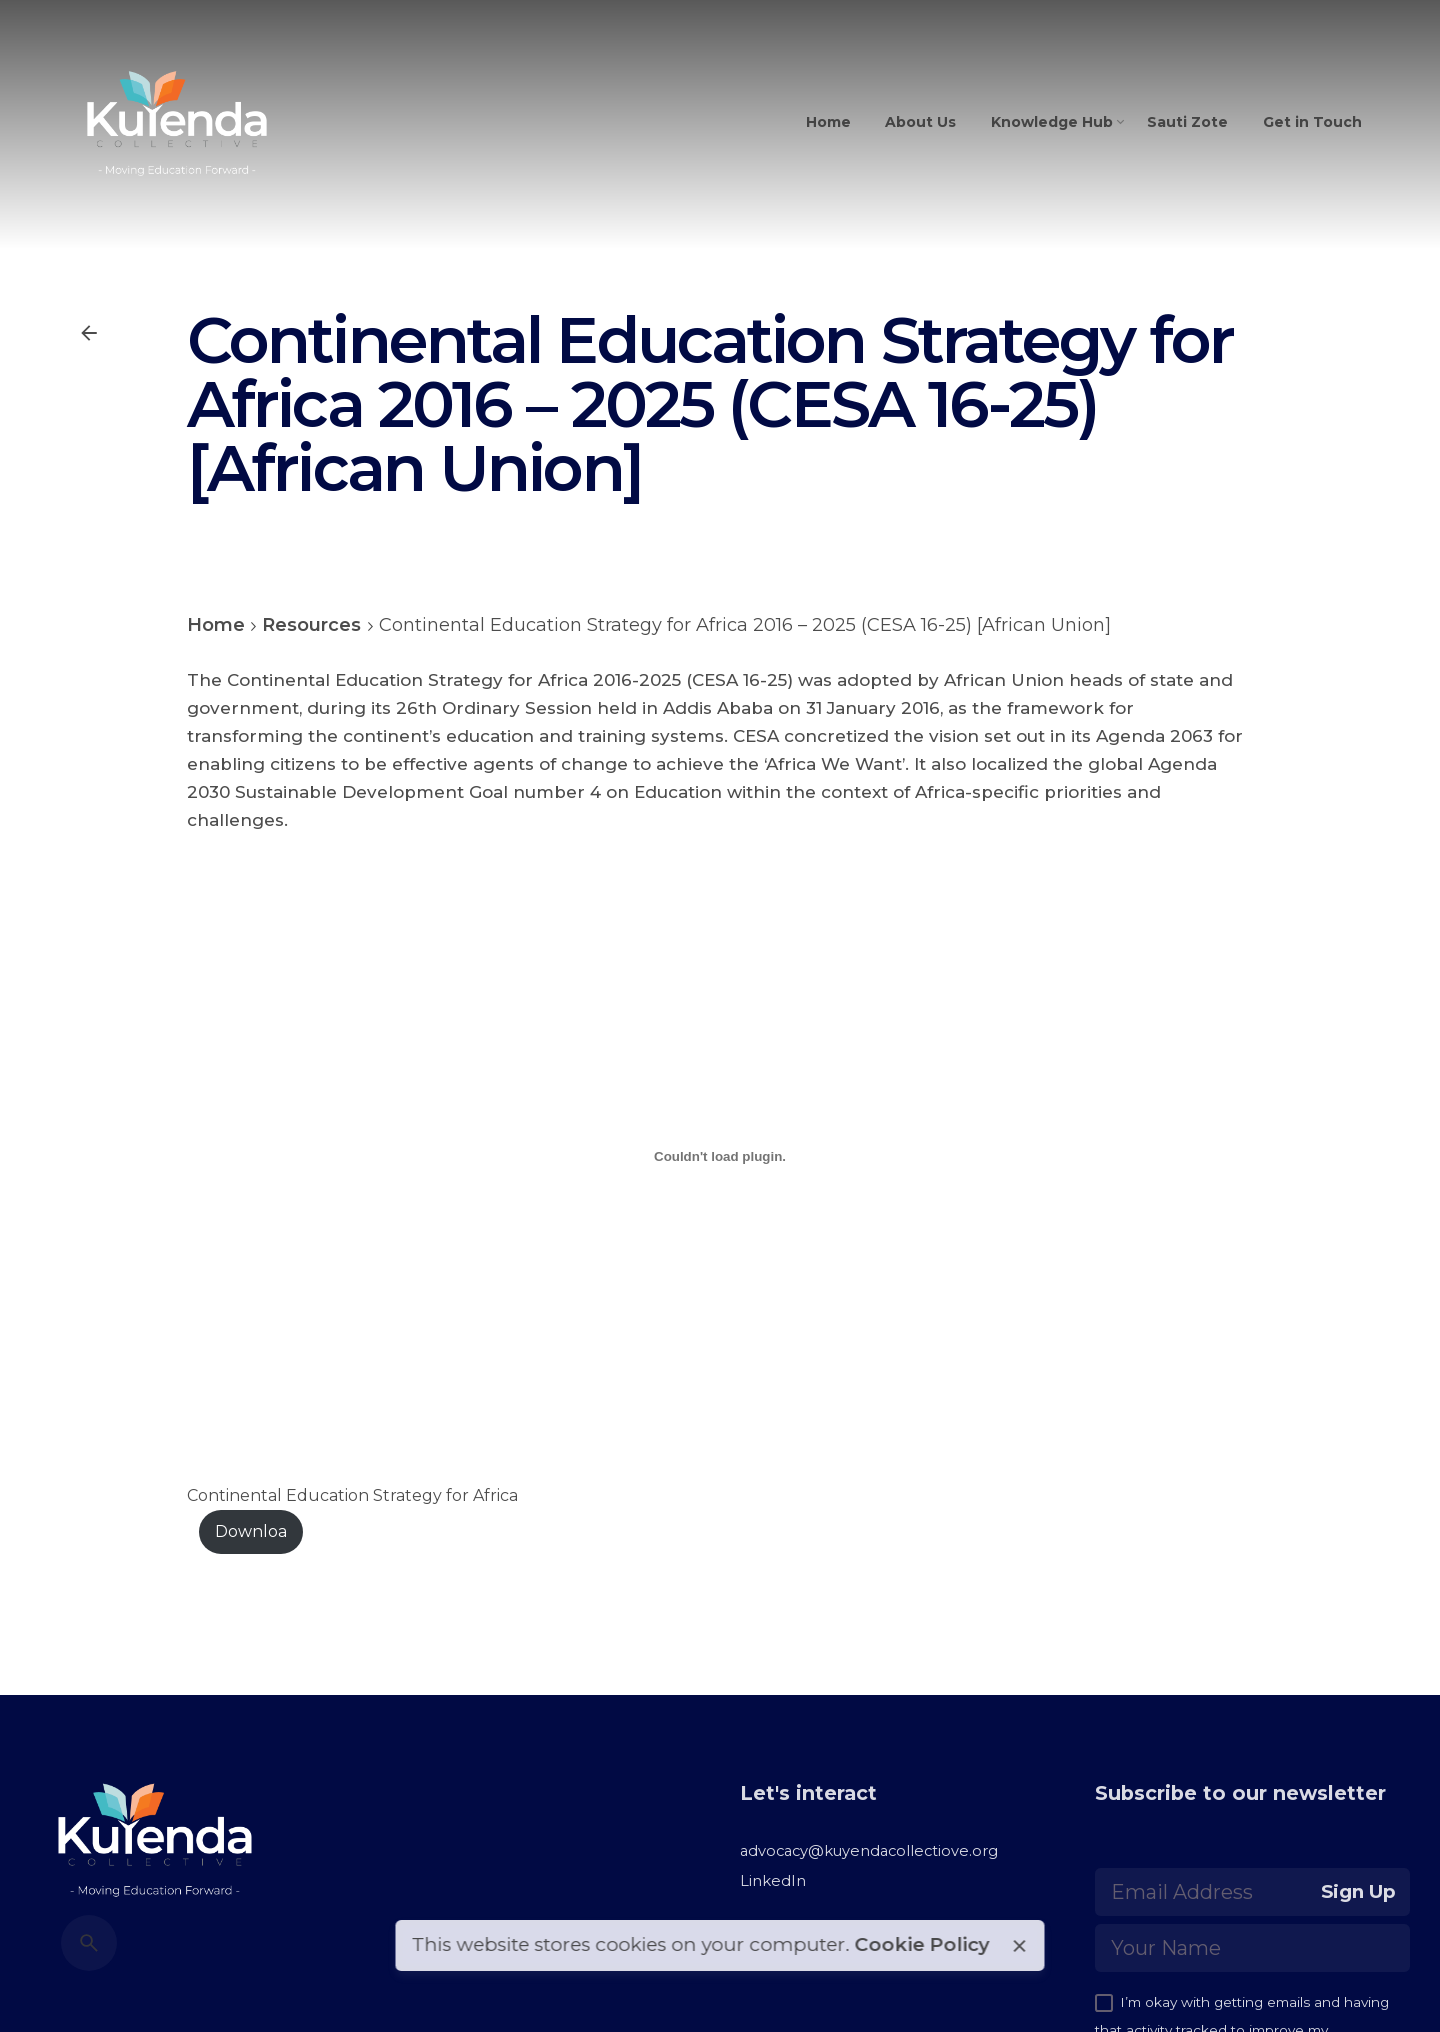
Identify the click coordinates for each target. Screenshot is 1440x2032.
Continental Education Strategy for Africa (352, 1495)
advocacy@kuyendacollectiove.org (869, 1851)
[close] (1019, 1946)
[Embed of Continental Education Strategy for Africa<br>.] (720, 1157)
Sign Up (1358, 1891)
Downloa (251, 1531)
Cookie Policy (921, 1944)
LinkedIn (773, 1881)
